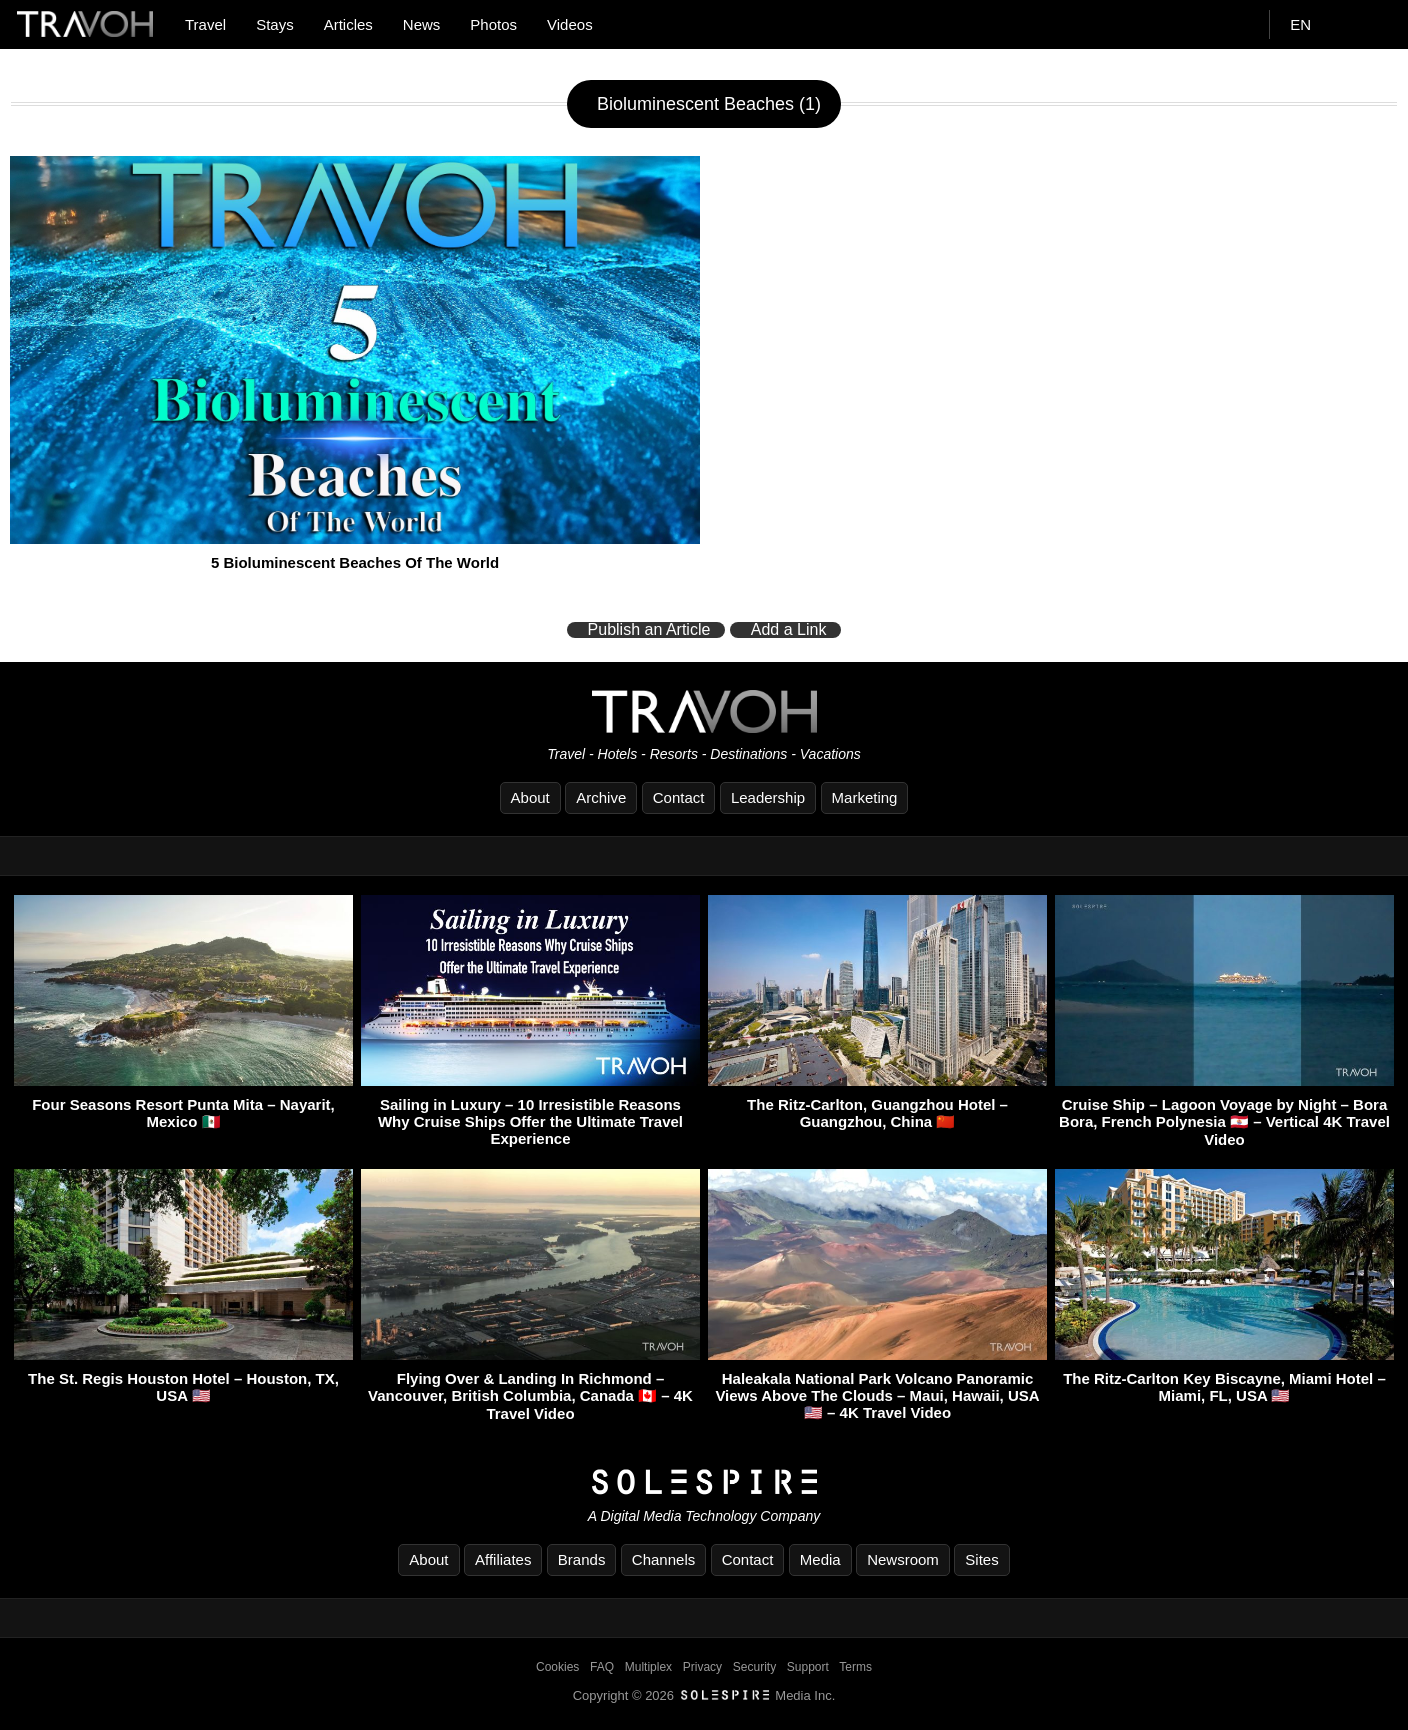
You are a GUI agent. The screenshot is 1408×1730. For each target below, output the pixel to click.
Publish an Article (649, 630)
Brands (582, 1559)
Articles (348, 24)
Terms (855, 1667)
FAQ (602, 1667)
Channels (663, 1559)
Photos (493, 24)
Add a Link (789, 630)
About (530, 797)
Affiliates (503, 1559)
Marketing (865, 797)
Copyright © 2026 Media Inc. (704, 1695)
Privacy (702, 1667)
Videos (570, 24)
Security (754, 1667)
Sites (981, 1559)
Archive (601, 797)
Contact (679, 797)
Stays (275, 24)
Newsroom (903, 1559)
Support (808, 1667)
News (422, 24)
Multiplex (648, 1667)
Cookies (557, 1667)
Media (820, 1559)
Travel (205, 24)
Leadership (768, 797)
